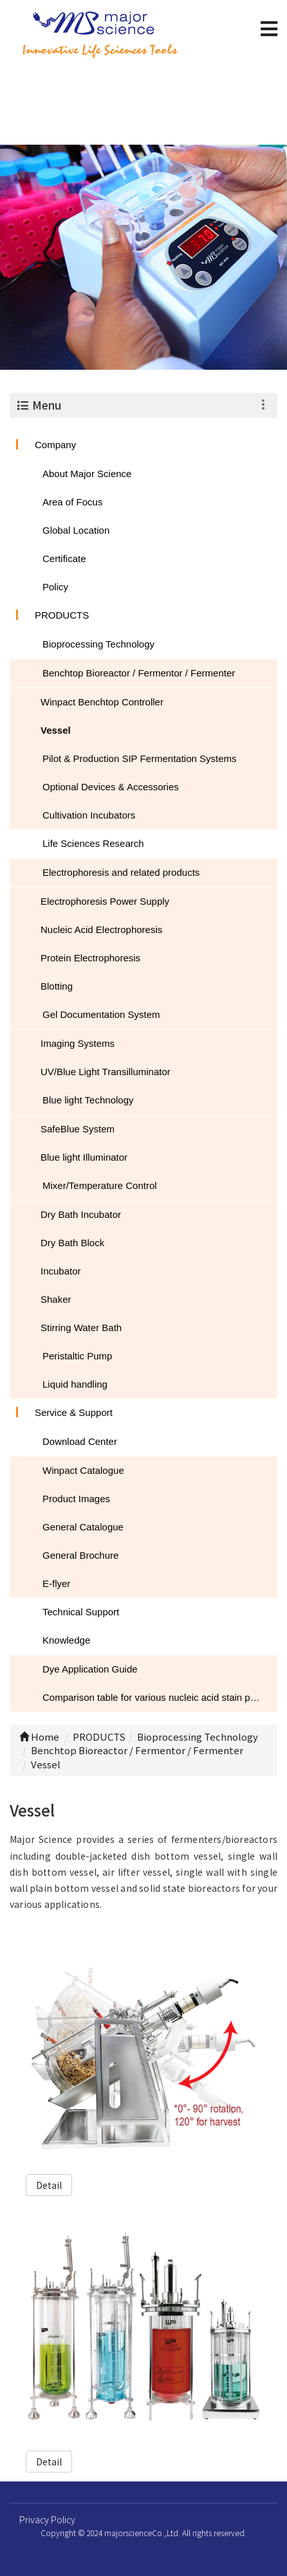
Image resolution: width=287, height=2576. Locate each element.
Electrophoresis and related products (120, 872)
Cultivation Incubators (88, 815)
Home (39, 1736)
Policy (55, 586)
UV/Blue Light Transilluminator (106, 1071)
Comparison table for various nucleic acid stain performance (159, 1697)
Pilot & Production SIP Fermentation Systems (139, 758)
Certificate (64, 558)
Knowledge (66, 1640)
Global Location (75, 530)
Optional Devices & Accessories (110, 786)
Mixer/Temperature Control (99, 1185)
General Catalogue (83, 1526)
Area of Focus (72, 501)
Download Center (79, 1441)
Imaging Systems (78, 1043)
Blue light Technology (88, 1099)
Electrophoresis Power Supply (105, 901)
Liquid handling (74, 1384)
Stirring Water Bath (81, 1327)
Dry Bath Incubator (81, 1214)
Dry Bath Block (72, 1242)
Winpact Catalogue (83, 1470)
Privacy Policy (47, 2519)
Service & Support (74, 1412)
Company (55, 444)
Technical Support (80, 1611)
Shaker (56, 1299)
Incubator (61, 1270)
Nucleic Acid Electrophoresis (101, 929)
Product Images (76, 1498)
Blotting (57, 986)
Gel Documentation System (101, 1014)
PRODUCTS (62, 615)
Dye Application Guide (90, 1669)
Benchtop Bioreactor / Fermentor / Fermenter (138, 672)
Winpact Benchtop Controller (102, 701)
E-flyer (56, 1583)
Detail (49, 2185)
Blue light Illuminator (84, 1157)
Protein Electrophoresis (90, 957)
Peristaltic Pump (77, 1355)
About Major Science (86, 473)
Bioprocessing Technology (98, 644)
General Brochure (80, 1555)
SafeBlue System (78, 1128)
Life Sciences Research (93, 843)
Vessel (56, 730)
